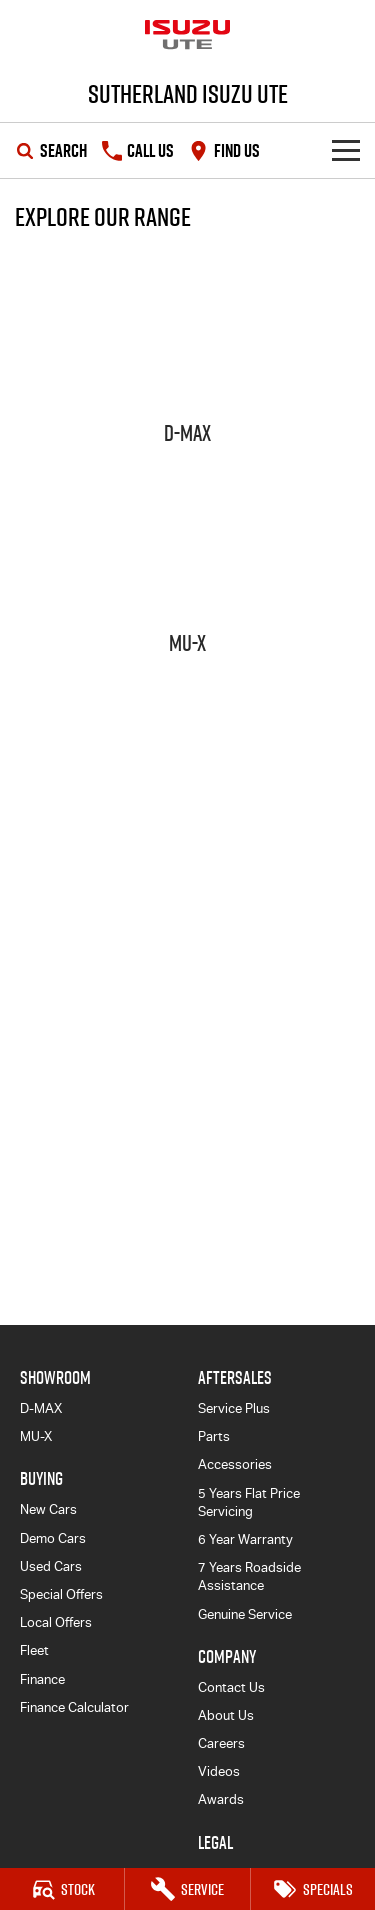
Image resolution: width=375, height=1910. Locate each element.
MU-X (36, 1436)
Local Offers (56, 1622)
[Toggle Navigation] (346, 150)
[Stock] (62, 1889)
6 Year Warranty (245, 1539)
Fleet (34, 1650)
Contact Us (231, 1687)
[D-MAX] (187, 360)
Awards (221, 1799)
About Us (226, 1715)
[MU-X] (187, 570)
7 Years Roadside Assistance (249, 1576)
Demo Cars (53, 1538)
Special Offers (61, 1594)
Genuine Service (245, 1614)
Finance (42, 1679)
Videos (219, 1771)
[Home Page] (187, 35)
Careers (221, 1743)
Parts (214, 1436)
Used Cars (51, 1566)
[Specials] (313, 1889)
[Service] (187, 1889)
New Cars (48, 1509)
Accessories (235, 1464)
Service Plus (234, 1408)
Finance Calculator (74, 1707)
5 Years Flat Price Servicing (249, 1502)
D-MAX (41, 1408)
